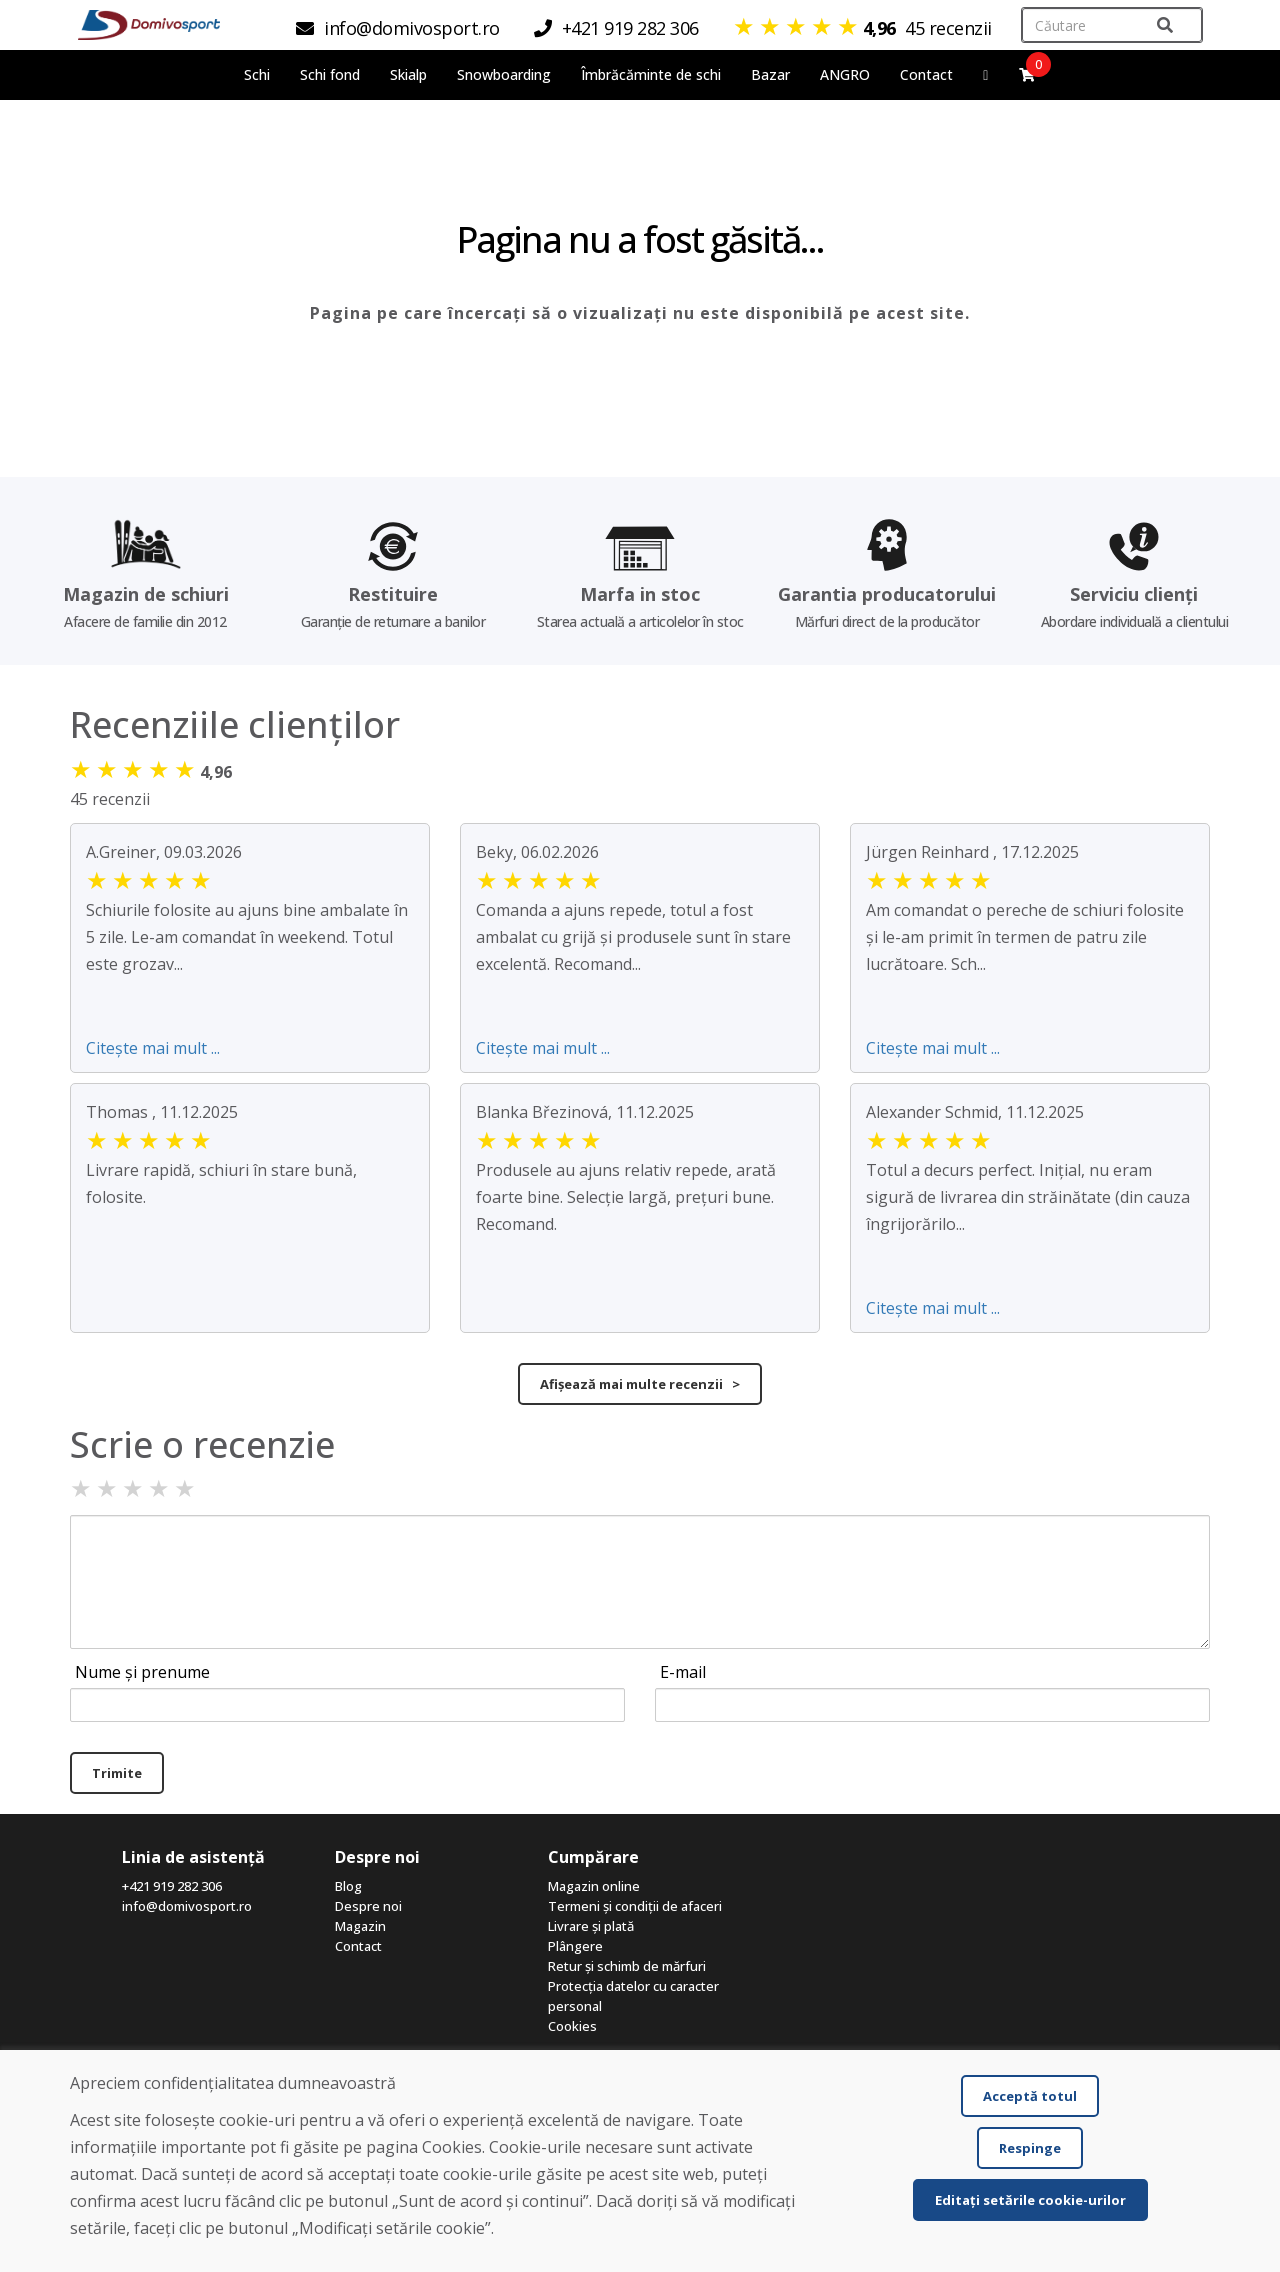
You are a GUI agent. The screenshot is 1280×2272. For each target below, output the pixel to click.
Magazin (360, 1926)
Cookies (572, 2026)
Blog (348, 1886)
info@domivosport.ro (187, 1906)
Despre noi (368, 1906)
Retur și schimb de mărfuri (627, 1966)
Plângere (575, 1946)
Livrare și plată (591, 1926)
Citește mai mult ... (153, 1048)
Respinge (1030, 2148)
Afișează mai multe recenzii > (640, 1384)
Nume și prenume (142, 1672)
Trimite (117, 1773)
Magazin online (594, 1886)
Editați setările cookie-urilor (1030, 2200)
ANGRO (845, 74)
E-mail (683, 1672)
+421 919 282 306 (172, 1886)
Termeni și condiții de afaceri (635, 1906)
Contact (926, 74)
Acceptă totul (1030, 2096)
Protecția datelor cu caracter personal (633, 1996)
